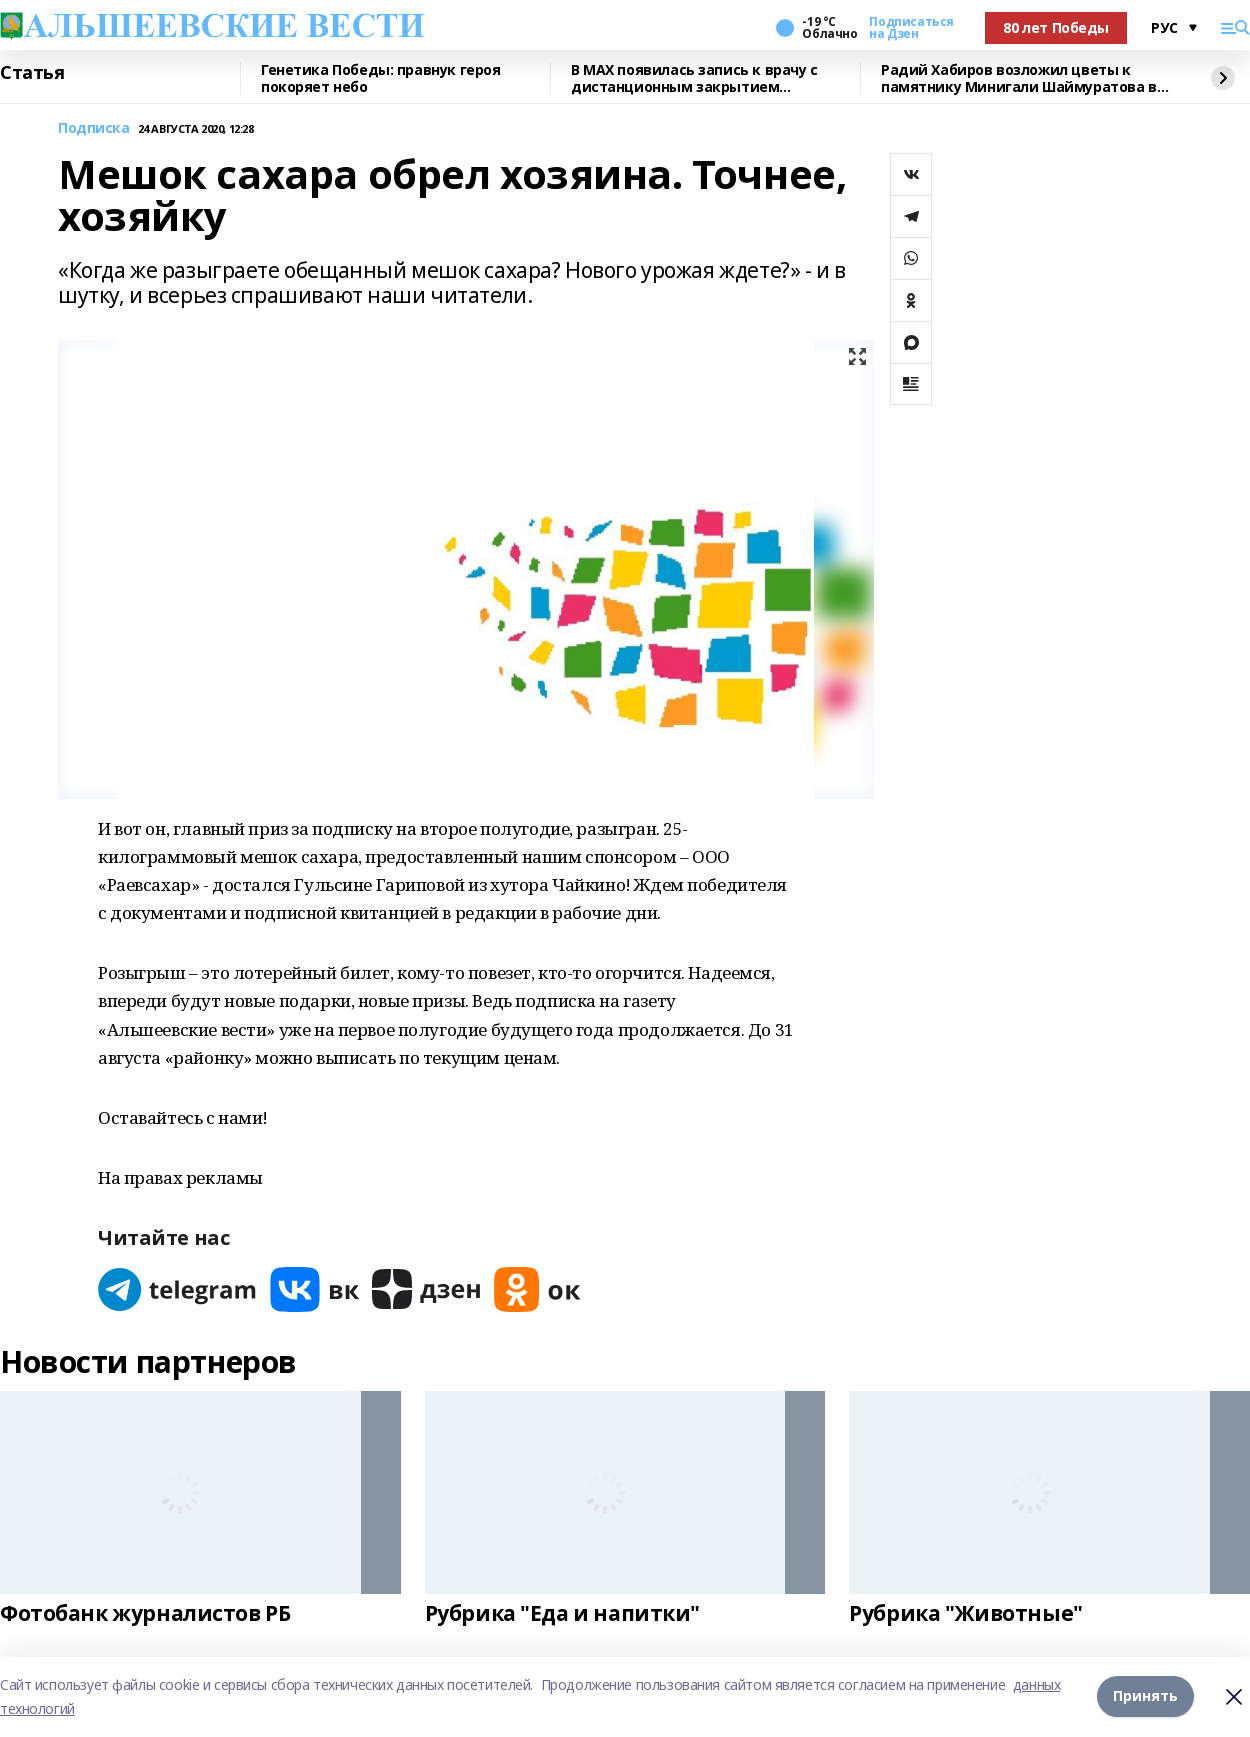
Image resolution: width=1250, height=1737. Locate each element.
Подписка (94, 128)
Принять (1145, 1696)
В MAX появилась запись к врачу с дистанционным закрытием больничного (694, 78)
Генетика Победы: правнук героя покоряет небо (380, 78)
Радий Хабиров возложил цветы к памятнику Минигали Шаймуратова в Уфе (1019, 78)
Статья (32, 73)
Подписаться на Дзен (911, 28)
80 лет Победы (1056, 27)
